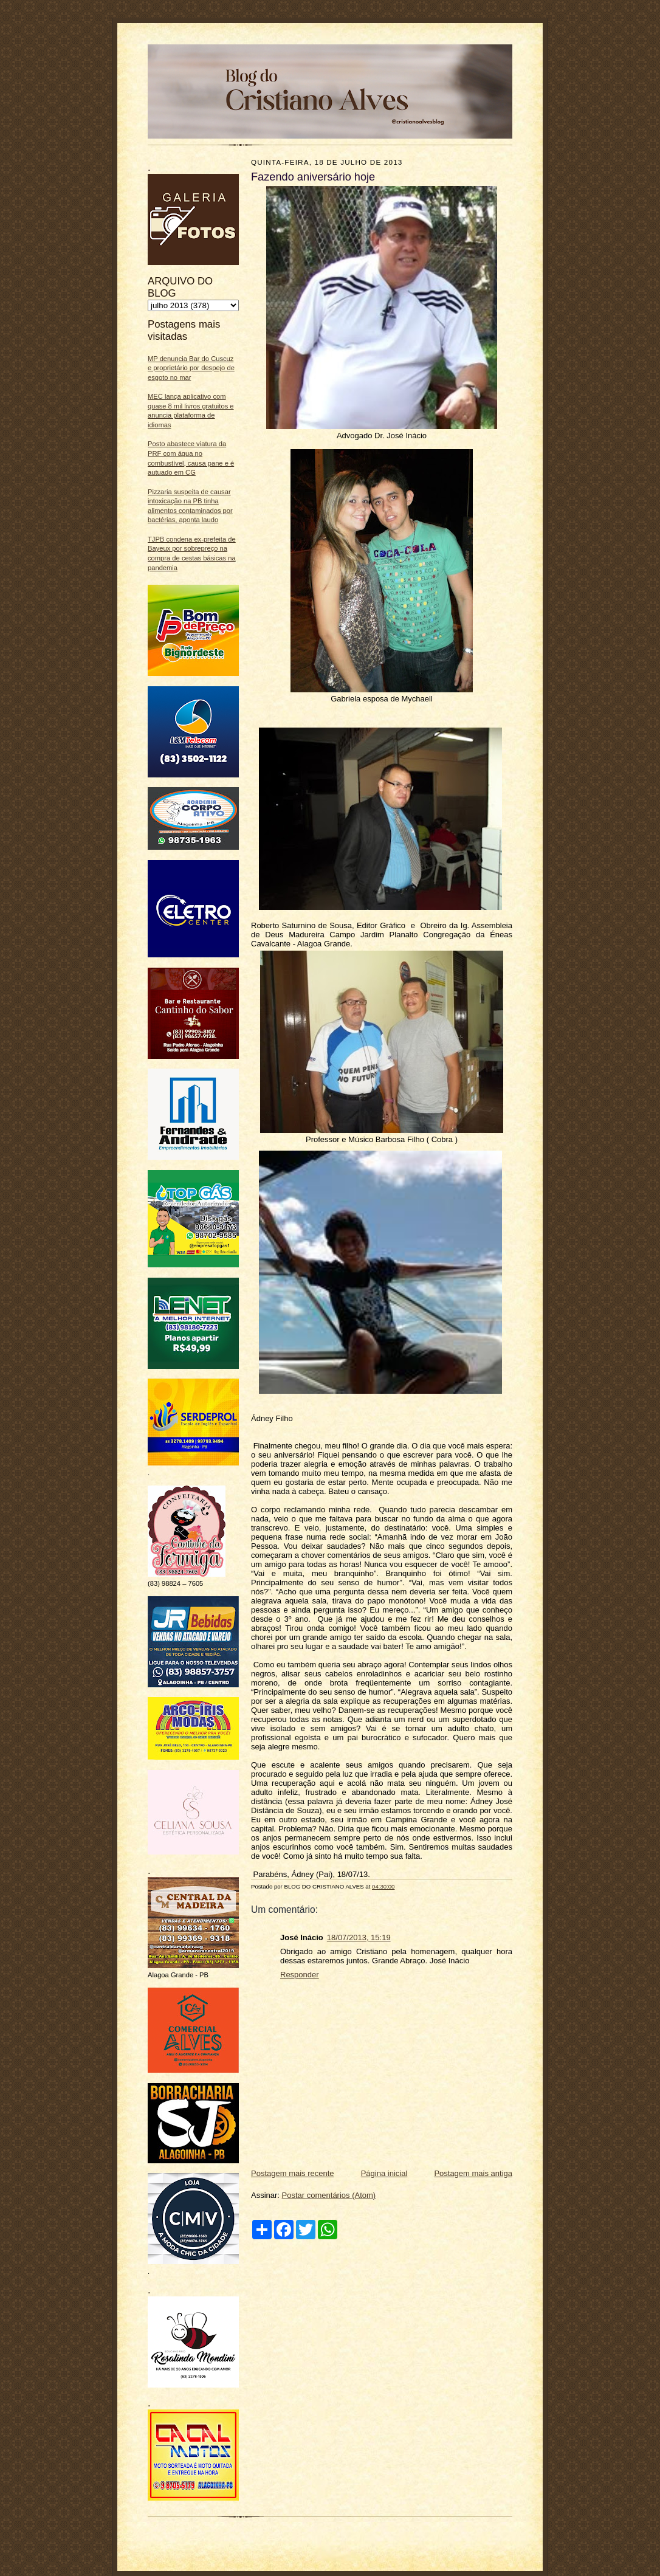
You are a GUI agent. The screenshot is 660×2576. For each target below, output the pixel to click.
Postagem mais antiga (473, 2173)
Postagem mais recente (292, 2173)
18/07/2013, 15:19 (359, 1937)
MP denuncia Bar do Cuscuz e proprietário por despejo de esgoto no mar (191, 368)
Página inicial (384, 2173)
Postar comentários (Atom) (329, 2195)
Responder (299, 1974)
